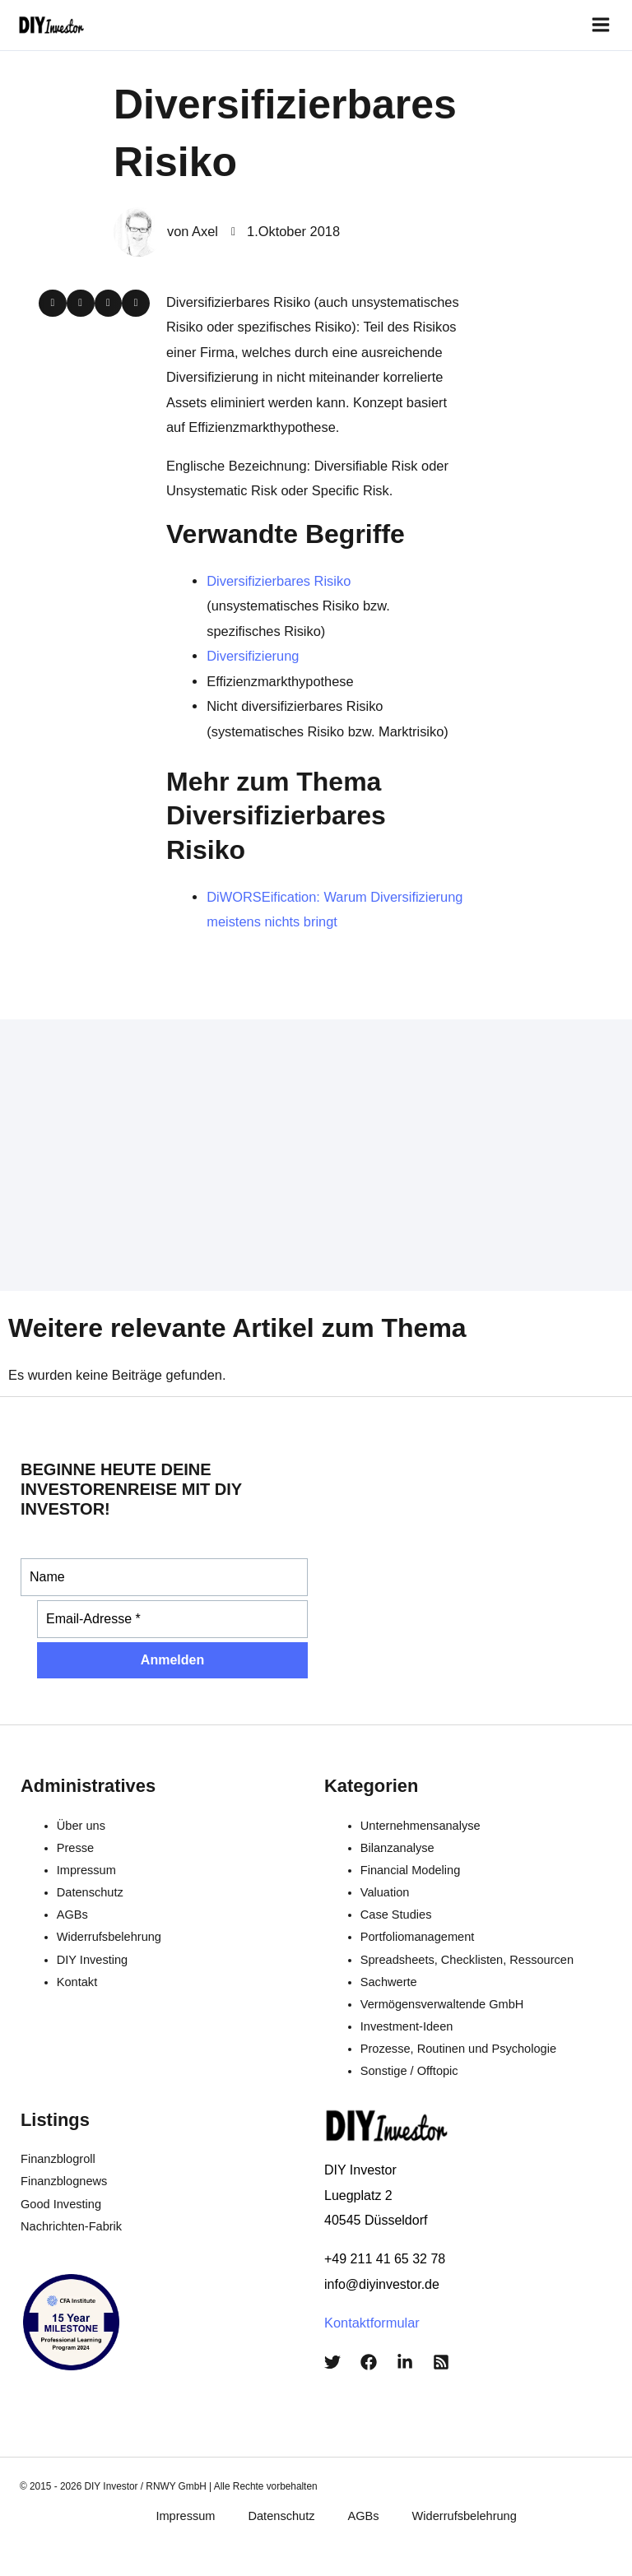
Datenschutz (90, 1892)
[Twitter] (332, 2362)
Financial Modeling (410, 1870)
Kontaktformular (372, 2322)
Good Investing (61, 2204)
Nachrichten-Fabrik (71, 2226)
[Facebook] (368, 2362)
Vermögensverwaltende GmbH (442, 2004)
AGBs (72, 1914)
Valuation (385, 1892)
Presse (75, 1847)
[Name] (164, 1577)
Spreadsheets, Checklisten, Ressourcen (467, 1959)
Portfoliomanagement (417, 1936)
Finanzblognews (64, 2181)
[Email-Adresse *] (172, 1619)
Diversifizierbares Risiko (279, 580)
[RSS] (441, 2362)
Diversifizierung (253, 655)
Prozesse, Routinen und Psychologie (458, 2048)
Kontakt (77, 1982)
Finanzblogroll (58, 2158)
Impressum (86, 1870)
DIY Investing (92, 1959)
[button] (53, 304)
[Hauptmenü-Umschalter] (600, 25)
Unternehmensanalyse (420, 1825)
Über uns (81, 1825)
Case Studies (396, 1914)
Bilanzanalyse (397, 1847)
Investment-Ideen (406, 2026)
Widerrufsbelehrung (109, 1936)
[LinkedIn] (405, 2362)
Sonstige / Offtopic (409, 2070)
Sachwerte (388, 1982)
